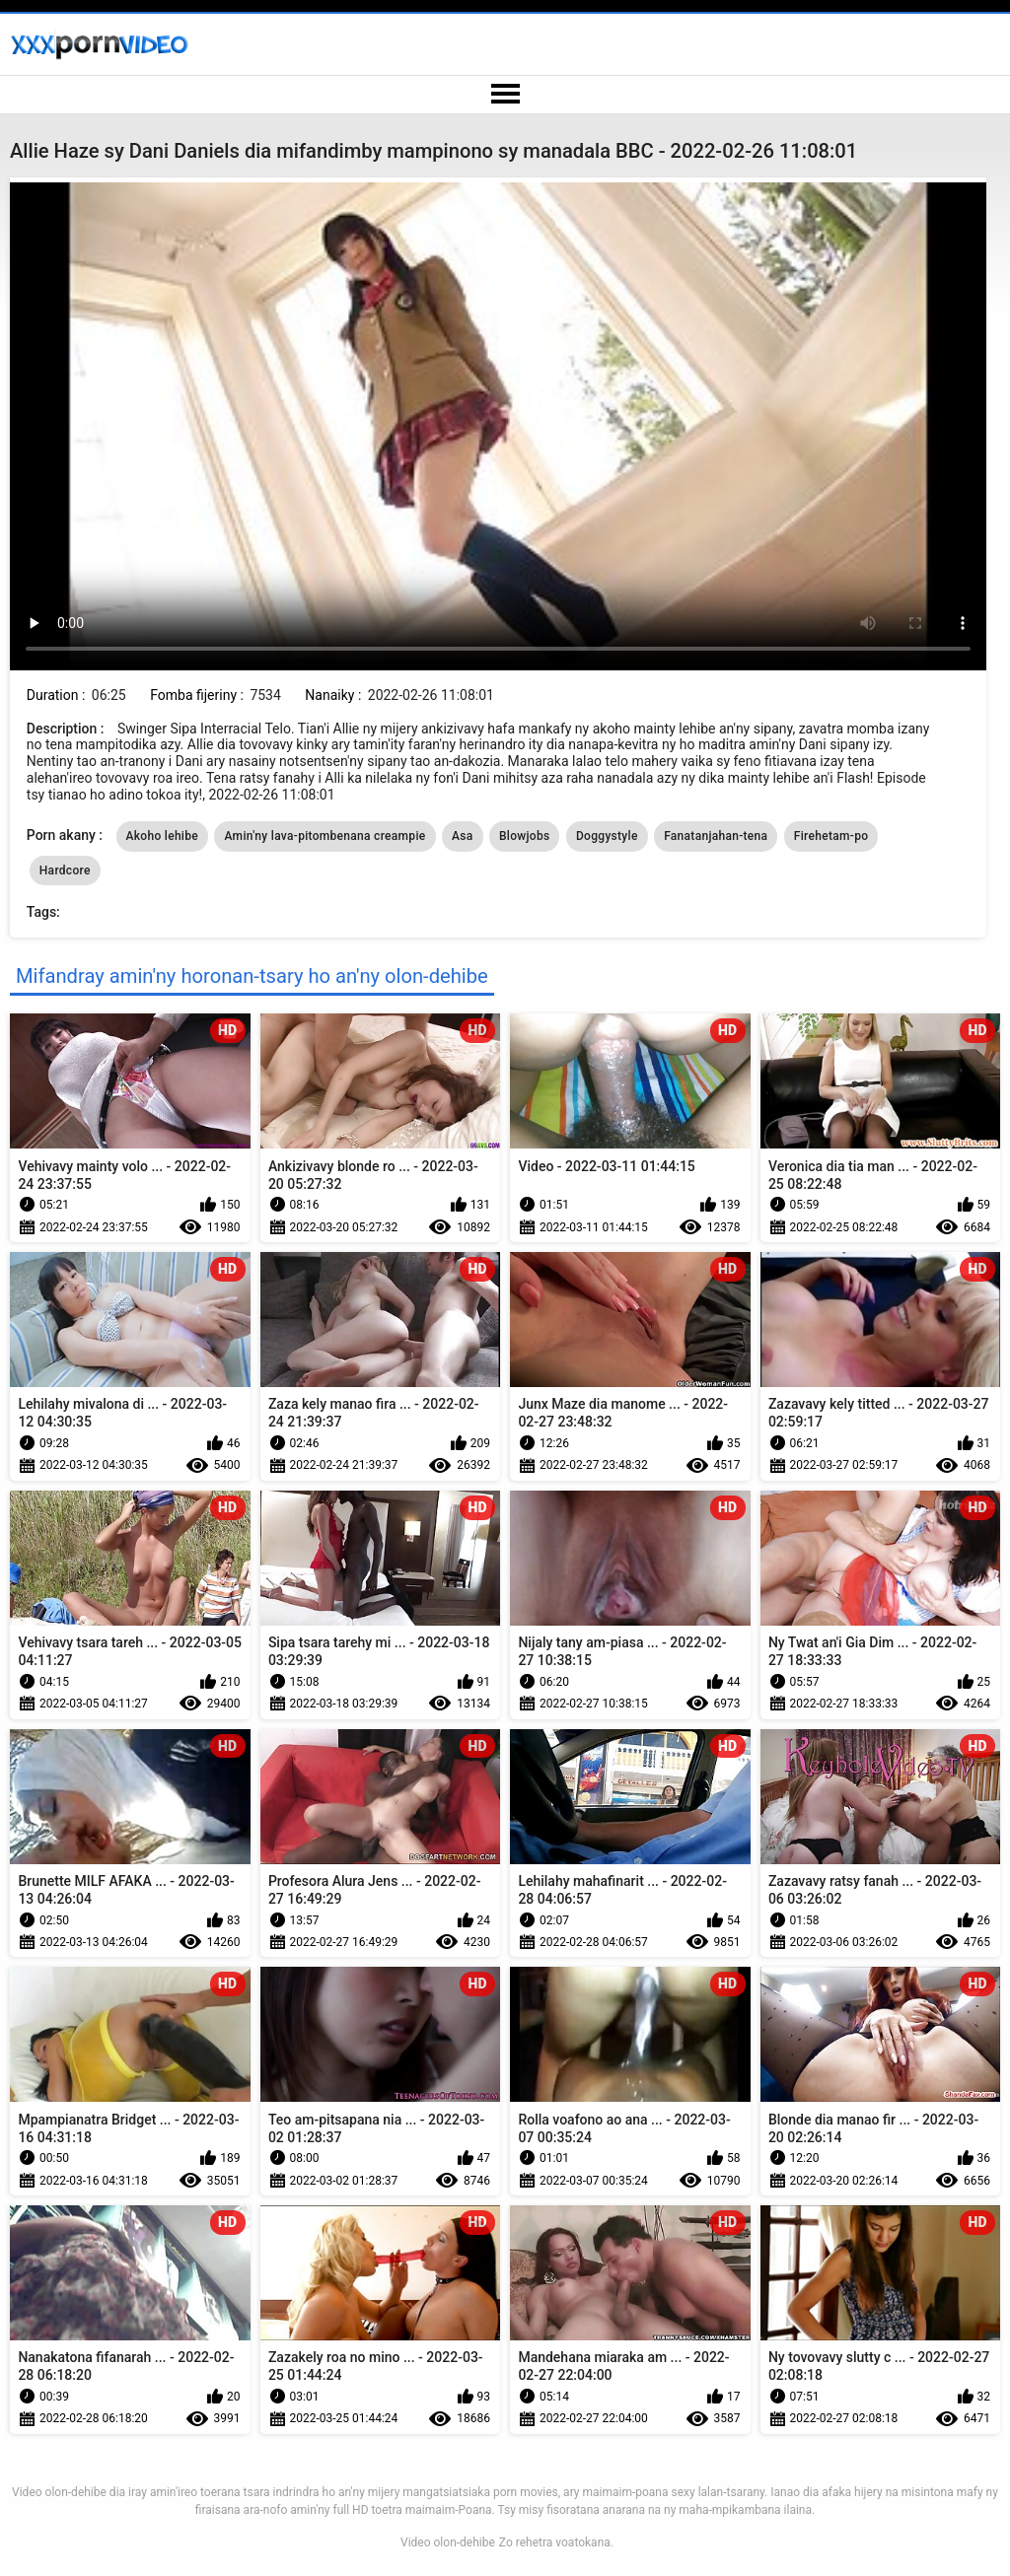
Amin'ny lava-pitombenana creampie (324, 836)
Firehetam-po (831, 836)
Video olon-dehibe (447, 2542)
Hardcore (65, 870)
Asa (462, 836)
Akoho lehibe (162, 836)
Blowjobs (524, 836)
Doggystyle (607, 836)
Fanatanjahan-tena (715, 836)
